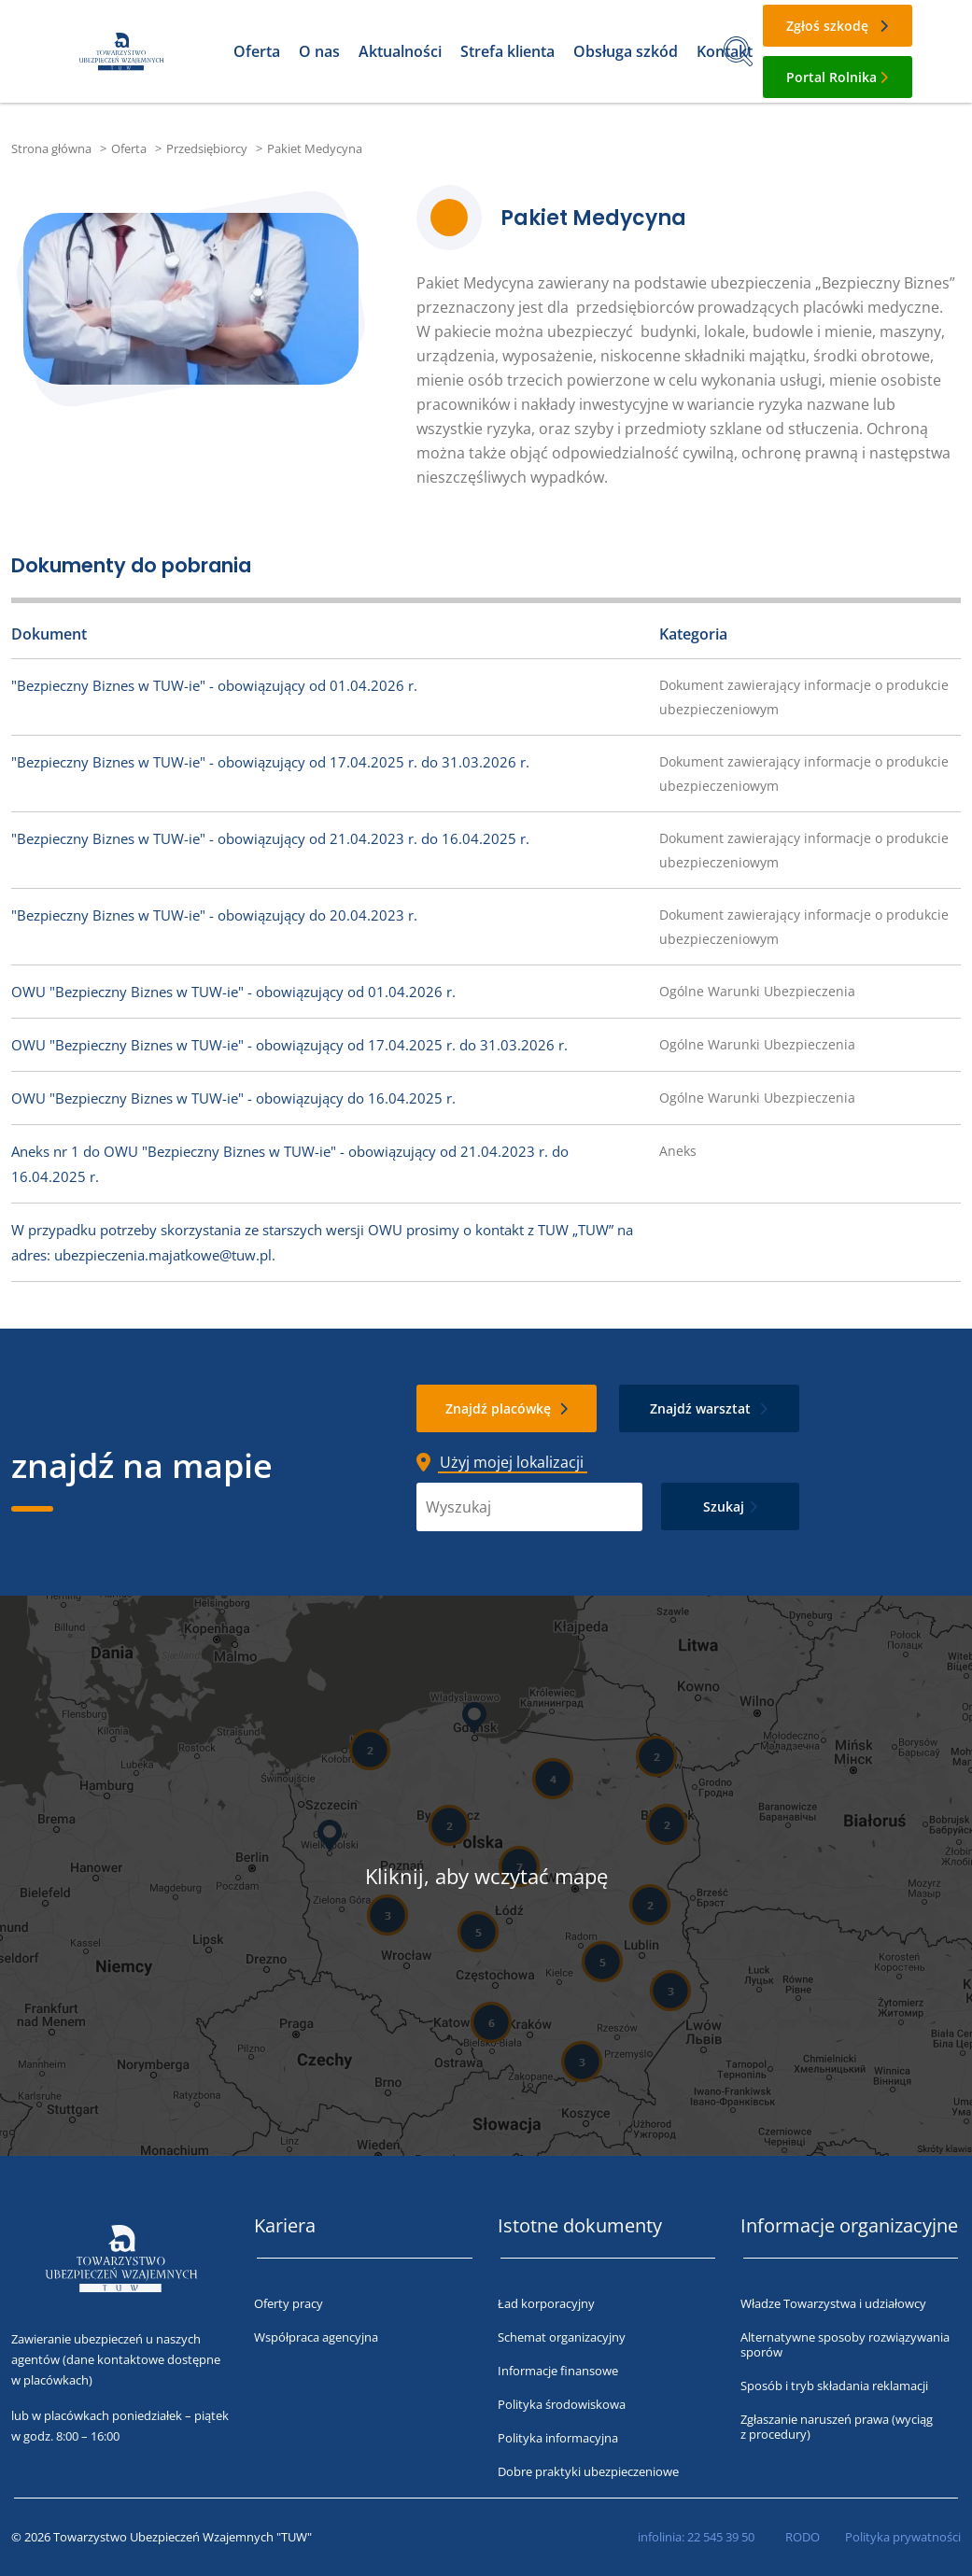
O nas (319, 51)
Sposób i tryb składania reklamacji (834, 2385)
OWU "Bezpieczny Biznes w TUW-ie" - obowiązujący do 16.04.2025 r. (233, 1098)
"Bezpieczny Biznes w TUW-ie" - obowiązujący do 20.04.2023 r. (214, 915)
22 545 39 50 (720, 2536)
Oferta (256, 51)
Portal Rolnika (831, 77)
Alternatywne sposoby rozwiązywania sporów (845, 2344)
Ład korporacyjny (546, 2303)
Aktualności (400, 51)
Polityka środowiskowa (562, 2404)
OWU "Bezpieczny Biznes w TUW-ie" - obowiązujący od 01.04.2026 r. (233, 991)
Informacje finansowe (558, 2370)
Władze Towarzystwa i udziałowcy (833, 2303)
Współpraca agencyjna (316, 2337)
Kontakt (725, 51)
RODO (802, 2536)
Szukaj (723, 1506)
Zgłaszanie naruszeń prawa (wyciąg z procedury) (836, 2426)
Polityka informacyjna (558, 2437)
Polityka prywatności (903, 2536)
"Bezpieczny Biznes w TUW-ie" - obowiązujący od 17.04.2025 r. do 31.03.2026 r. (270, 762)
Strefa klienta (507, 51)
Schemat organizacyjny (562, 2337)
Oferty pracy (288, 2303)
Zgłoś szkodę (827, 26)
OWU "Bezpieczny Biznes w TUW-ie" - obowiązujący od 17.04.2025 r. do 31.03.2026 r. (289, 1044)
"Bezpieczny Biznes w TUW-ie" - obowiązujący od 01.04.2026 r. (214, 685)
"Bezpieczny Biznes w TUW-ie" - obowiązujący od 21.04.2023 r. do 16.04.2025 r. (270, 838)
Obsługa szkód (625, 51)
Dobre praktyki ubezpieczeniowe (588, 2471)
